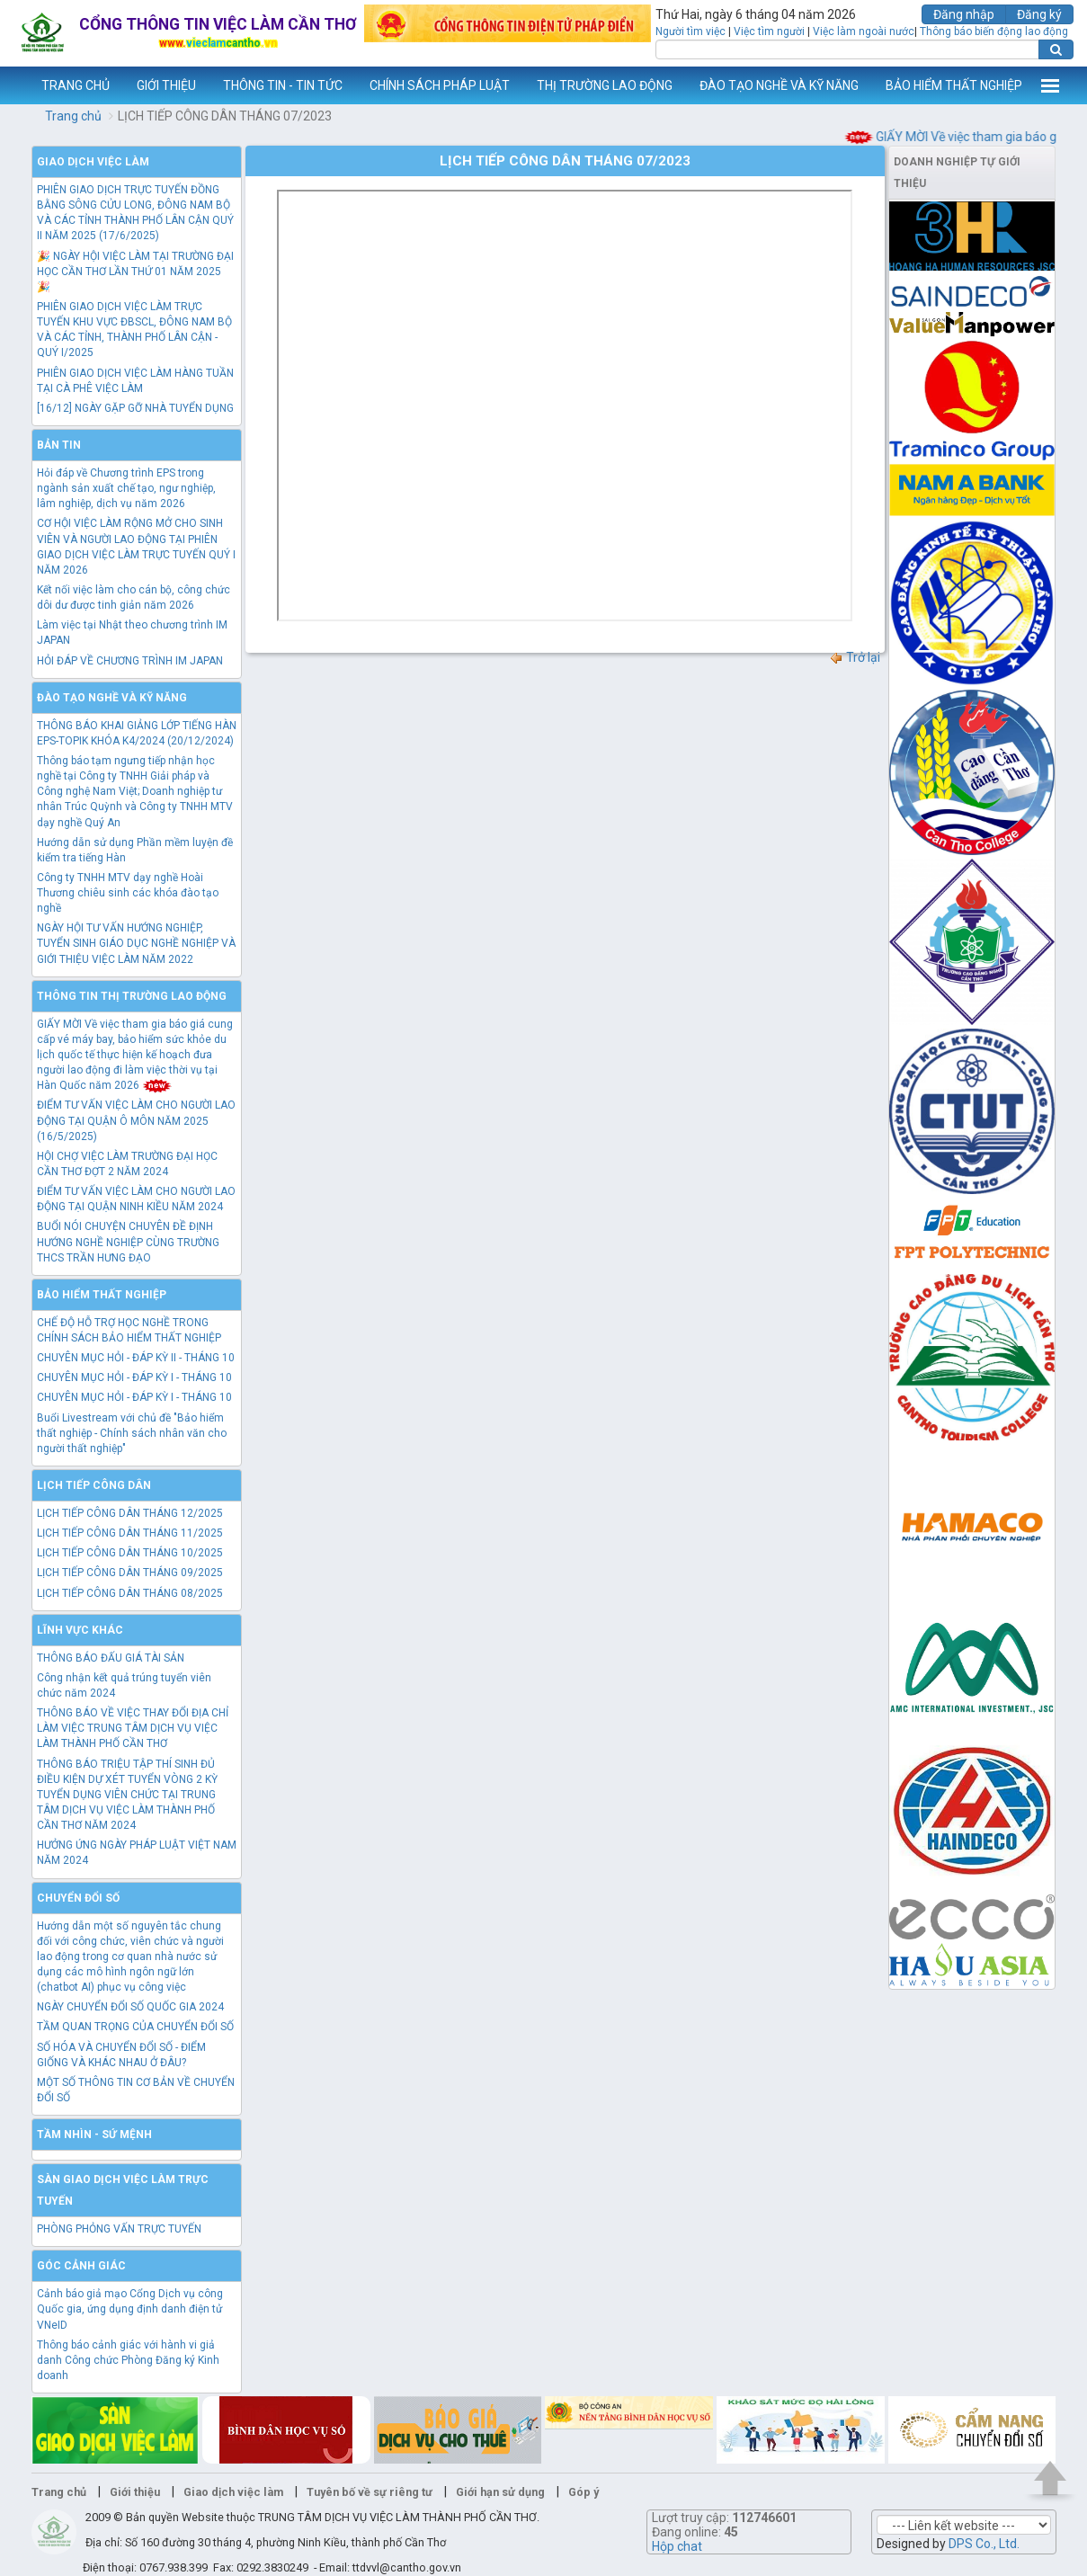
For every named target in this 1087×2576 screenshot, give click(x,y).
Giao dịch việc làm (93, 162)
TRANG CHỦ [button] (75, 85)
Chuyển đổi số (78, 1898)
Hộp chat (677, 2546)
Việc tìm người (769, 31)
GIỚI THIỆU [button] (166, 85)
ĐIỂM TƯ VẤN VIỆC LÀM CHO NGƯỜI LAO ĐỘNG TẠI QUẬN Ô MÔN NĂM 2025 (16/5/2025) (136, 1120)
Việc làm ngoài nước (863, 31)
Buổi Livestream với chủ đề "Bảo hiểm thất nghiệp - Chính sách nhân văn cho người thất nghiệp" (132, 1433)
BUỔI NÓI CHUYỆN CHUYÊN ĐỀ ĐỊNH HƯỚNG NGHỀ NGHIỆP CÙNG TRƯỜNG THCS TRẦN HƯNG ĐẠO (128, 1241)
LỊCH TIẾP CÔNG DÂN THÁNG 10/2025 (130, 1552)
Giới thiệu (135, 2492)
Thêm (1050, 85)
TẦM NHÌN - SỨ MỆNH (94, 2134)
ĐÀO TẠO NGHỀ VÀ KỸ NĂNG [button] (779, 85)
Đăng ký (1039, 14)
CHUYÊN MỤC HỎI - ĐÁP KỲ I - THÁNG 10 (134, 1377)
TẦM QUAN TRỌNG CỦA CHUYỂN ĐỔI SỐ (135, 2026)
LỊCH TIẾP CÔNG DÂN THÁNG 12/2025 (130, 1513)
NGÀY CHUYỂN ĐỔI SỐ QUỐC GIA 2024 (130, 2007)
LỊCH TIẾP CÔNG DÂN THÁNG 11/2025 (130, 1533)
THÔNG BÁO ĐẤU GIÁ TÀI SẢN (110, 1658)
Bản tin (59, 445)
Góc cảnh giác (81, 2266)
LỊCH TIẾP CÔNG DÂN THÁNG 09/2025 (130, 1572)
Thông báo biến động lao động (994, 31)
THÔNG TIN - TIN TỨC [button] (283, 85)
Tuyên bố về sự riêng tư (369, 2492)
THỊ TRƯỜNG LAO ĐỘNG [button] (605, 85)
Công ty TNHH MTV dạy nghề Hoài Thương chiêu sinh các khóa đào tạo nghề (127, 892)
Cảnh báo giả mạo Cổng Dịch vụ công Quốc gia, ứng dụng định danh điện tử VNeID (130, 2309)
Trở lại (854, 657)
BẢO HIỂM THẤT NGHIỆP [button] (954, 85)
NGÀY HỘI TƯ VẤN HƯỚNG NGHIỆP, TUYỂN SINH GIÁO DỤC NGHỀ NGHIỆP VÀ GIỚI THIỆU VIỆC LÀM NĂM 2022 (136, 943)
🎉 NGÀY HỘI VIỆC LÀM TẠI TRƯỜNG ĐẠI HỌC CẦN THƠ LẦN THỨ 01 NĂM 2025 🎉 (135, 271)
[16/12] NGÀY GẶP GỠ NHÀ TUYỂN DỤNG (135, 408)
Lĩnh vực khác (80, 1630)
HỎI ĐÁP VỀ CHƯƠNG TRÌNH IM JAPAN (130, 661)
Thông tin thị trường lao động (132, 996)
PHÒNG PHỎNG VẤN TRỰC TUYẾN (119, 2229)
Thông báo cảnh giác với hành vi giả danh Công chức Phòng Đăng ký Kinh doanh (128, 2360)
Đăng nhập (963, 14)
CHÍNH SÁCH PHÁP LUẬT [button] (440, 85)
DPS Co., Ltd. (984, 2543)
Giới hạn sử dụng (500, 2492)
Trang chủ (73, 116)
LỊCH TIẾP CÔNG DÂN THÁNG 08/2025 (130, 1593)
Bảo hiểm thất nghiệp (101, 1294)
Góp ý (583, 2492)
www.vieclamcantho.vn (14, 85)
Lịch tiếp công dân (94, 1485)
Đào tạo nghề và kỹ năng (112, 697)
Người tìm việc (690, 31)
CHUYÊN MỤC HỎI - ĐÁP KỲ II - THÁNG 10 (136, 1357)
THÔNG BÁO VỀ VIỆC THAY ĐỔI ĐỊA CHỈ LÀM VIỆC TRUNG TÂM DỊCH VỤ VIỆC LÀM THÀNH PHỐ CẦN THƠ (132, 1728)
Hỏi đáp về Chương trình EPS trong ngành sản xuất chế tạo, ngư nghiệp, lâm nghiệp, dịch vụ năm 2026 (126, 488)
